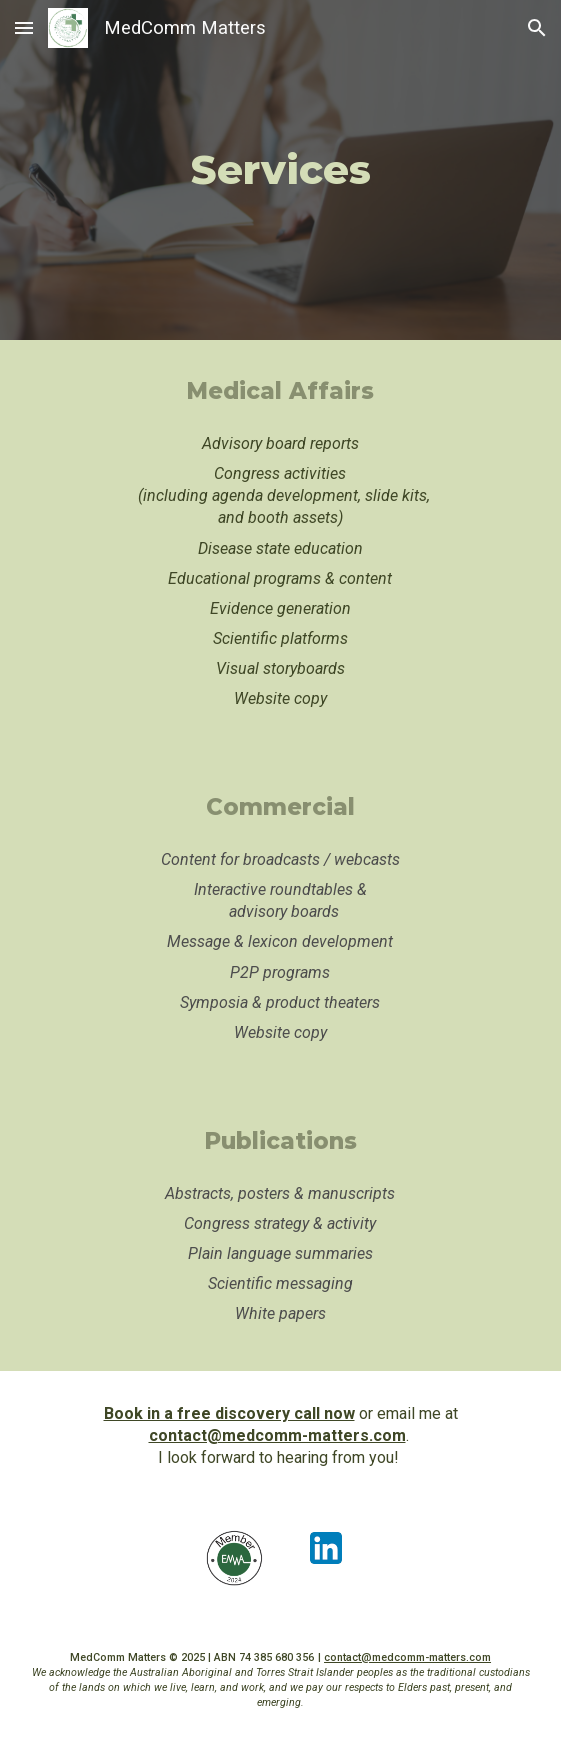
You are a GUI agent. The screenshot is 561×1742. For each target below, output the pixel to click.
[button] (24, 27)
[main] (280, 169)
